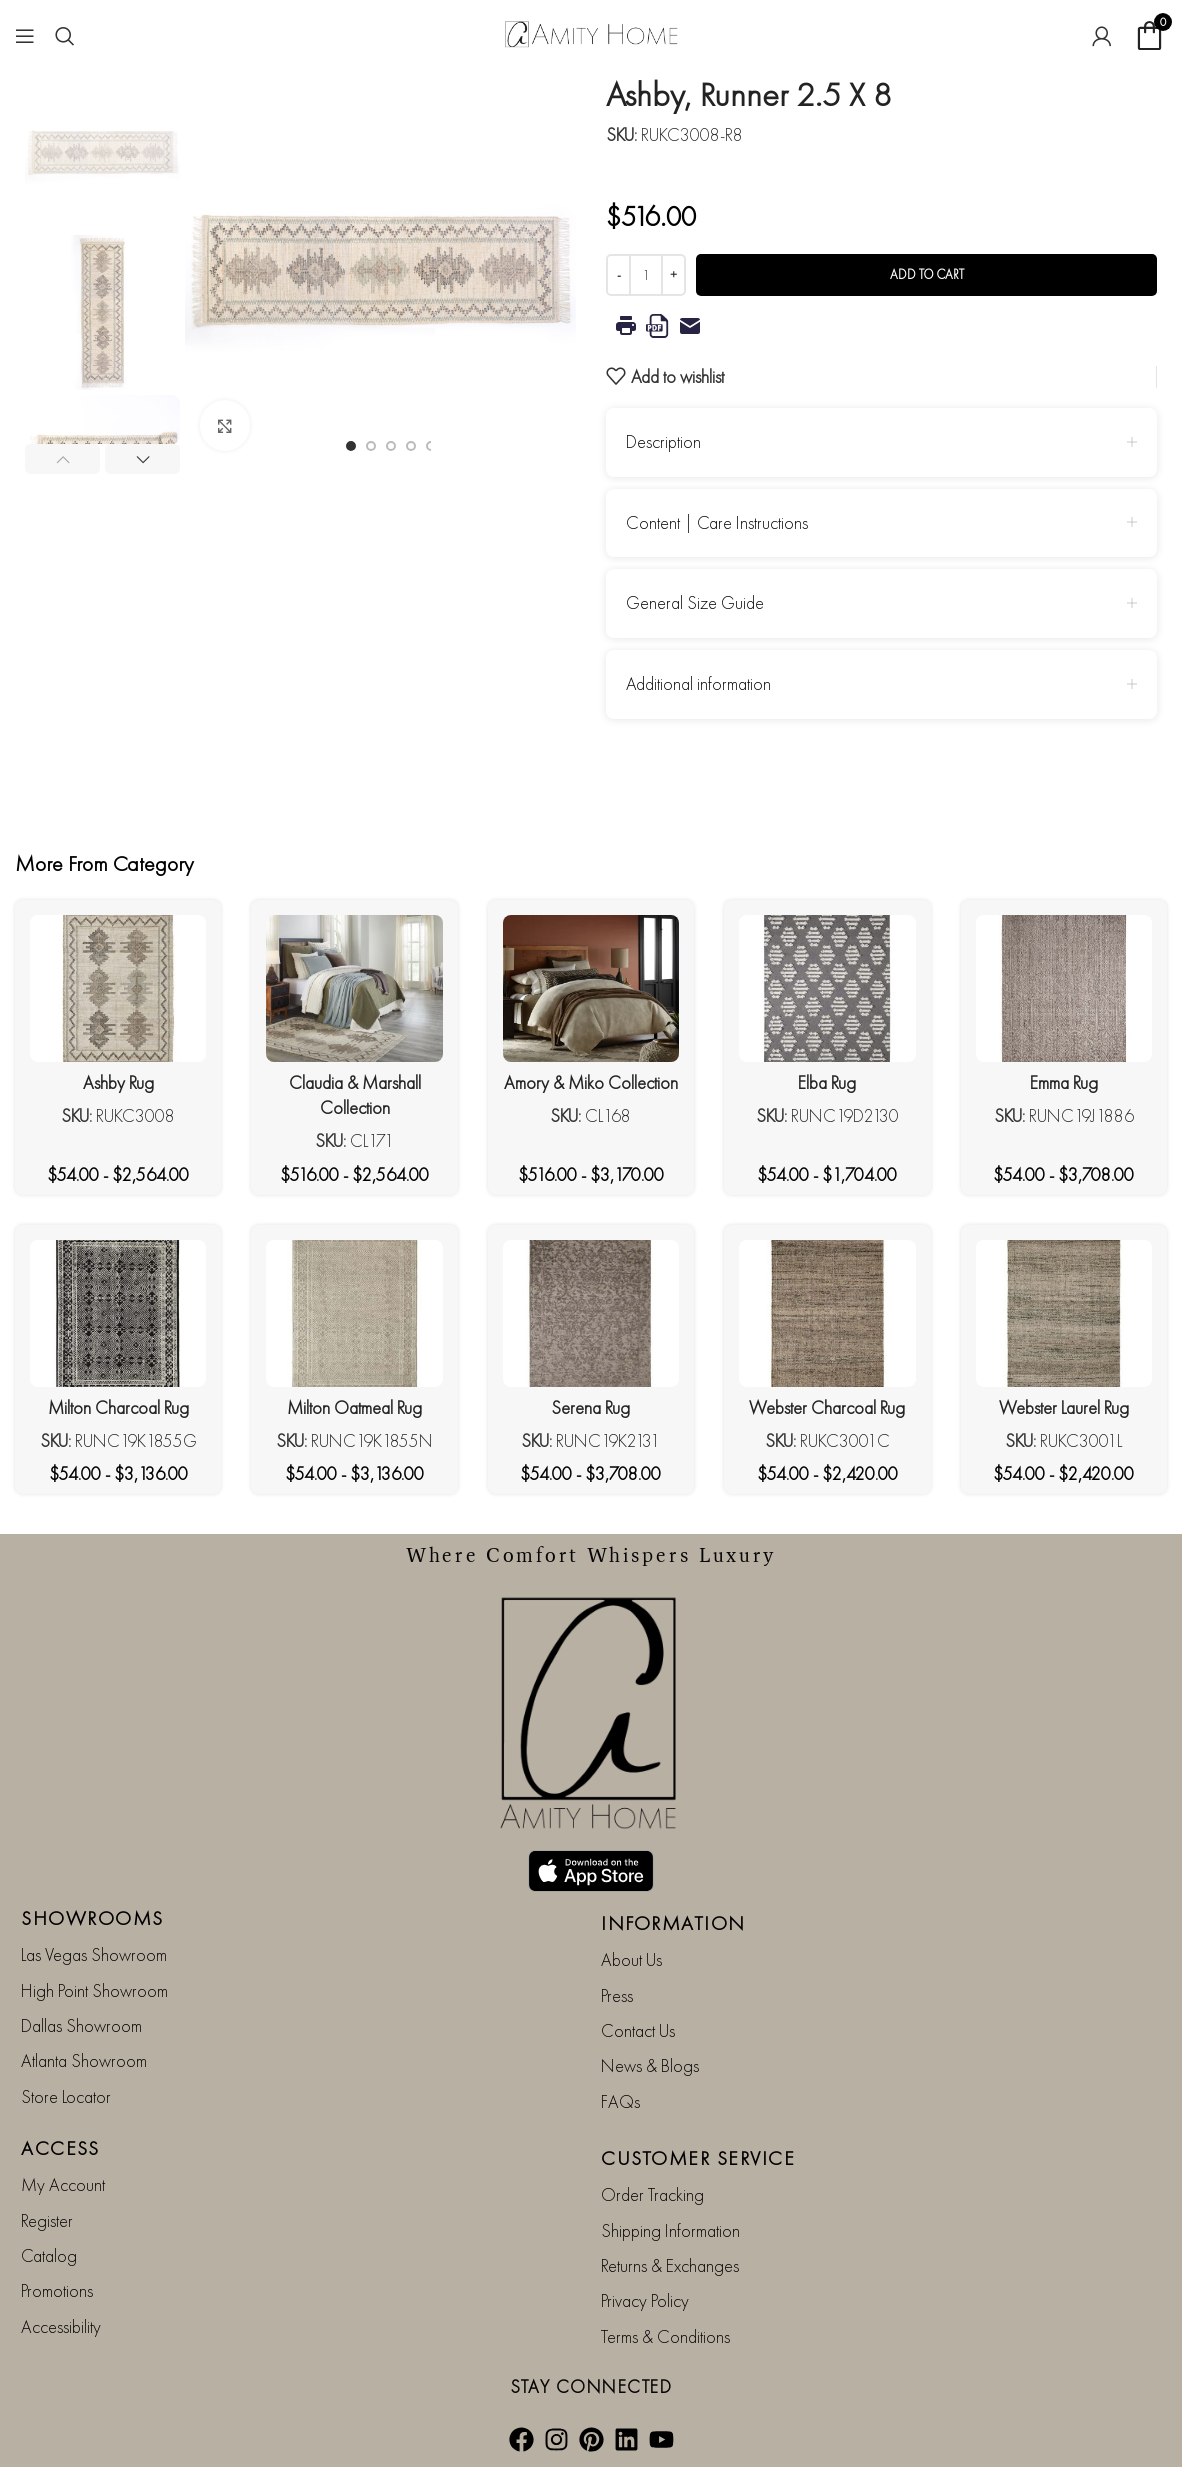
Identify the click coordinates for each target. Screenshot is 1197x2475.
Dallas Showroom (81, 2025)
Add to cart (927, 274)
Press (617, 1995)
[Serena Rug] (591, 1313)
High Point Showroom (94, 1990)
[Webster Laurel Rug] (1064, 1313)
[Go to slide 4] (411, 446)
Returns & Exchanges (670, 2265)
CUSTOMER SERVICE (698, 2158)
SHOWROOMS (92, 1918)
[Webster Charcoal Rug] (827, 1313)
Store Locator (66, 2096)
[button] (62, 459)
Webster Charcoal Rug (827, 1407)
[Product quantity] (646, 275)
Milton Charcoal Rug (118, 1407)
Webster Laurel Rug (1064, 1407)
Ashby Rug (118, 1082)
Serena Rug (590, 1407)
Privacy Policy (645, 2300)
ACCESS (60, 2148)
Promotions (57, 2290)
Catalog (49, 2255)
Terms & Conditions (665, 2336)
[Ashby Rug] (118, 988)
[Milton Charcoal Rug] (118, 1313)
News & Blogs (650, 2065)
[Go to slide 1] (351, 446)
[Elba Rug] (827, 988)
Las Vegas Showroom (94, 1954)
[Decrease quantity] (618, 275)
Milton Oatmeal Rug (354, 1407)
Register (47, 2220)
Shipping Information (670, 2230)
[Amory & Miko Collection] (591, 988)
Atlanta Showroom (84, 2060)
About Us (631, 1959)
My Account (63, 2184)
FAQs (620, 2101)
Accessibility (61, 2326)
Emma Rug (1064, 1082)
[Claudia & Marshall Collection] (354, 988)
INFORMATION (673, 1923)
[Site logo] (591, 32)
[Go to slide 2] (371, 446)
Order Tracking (652, 2194)
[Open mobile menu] (25, 36)
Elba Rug (827, 1082)
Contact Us (638, 2030)
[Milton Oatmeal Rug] (354, 1313)
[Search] (65, 36)
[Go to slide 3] (391, 446)
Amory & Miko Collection (591, 1082)
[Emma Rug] (1064, 988)
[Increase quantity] (673, 275)
